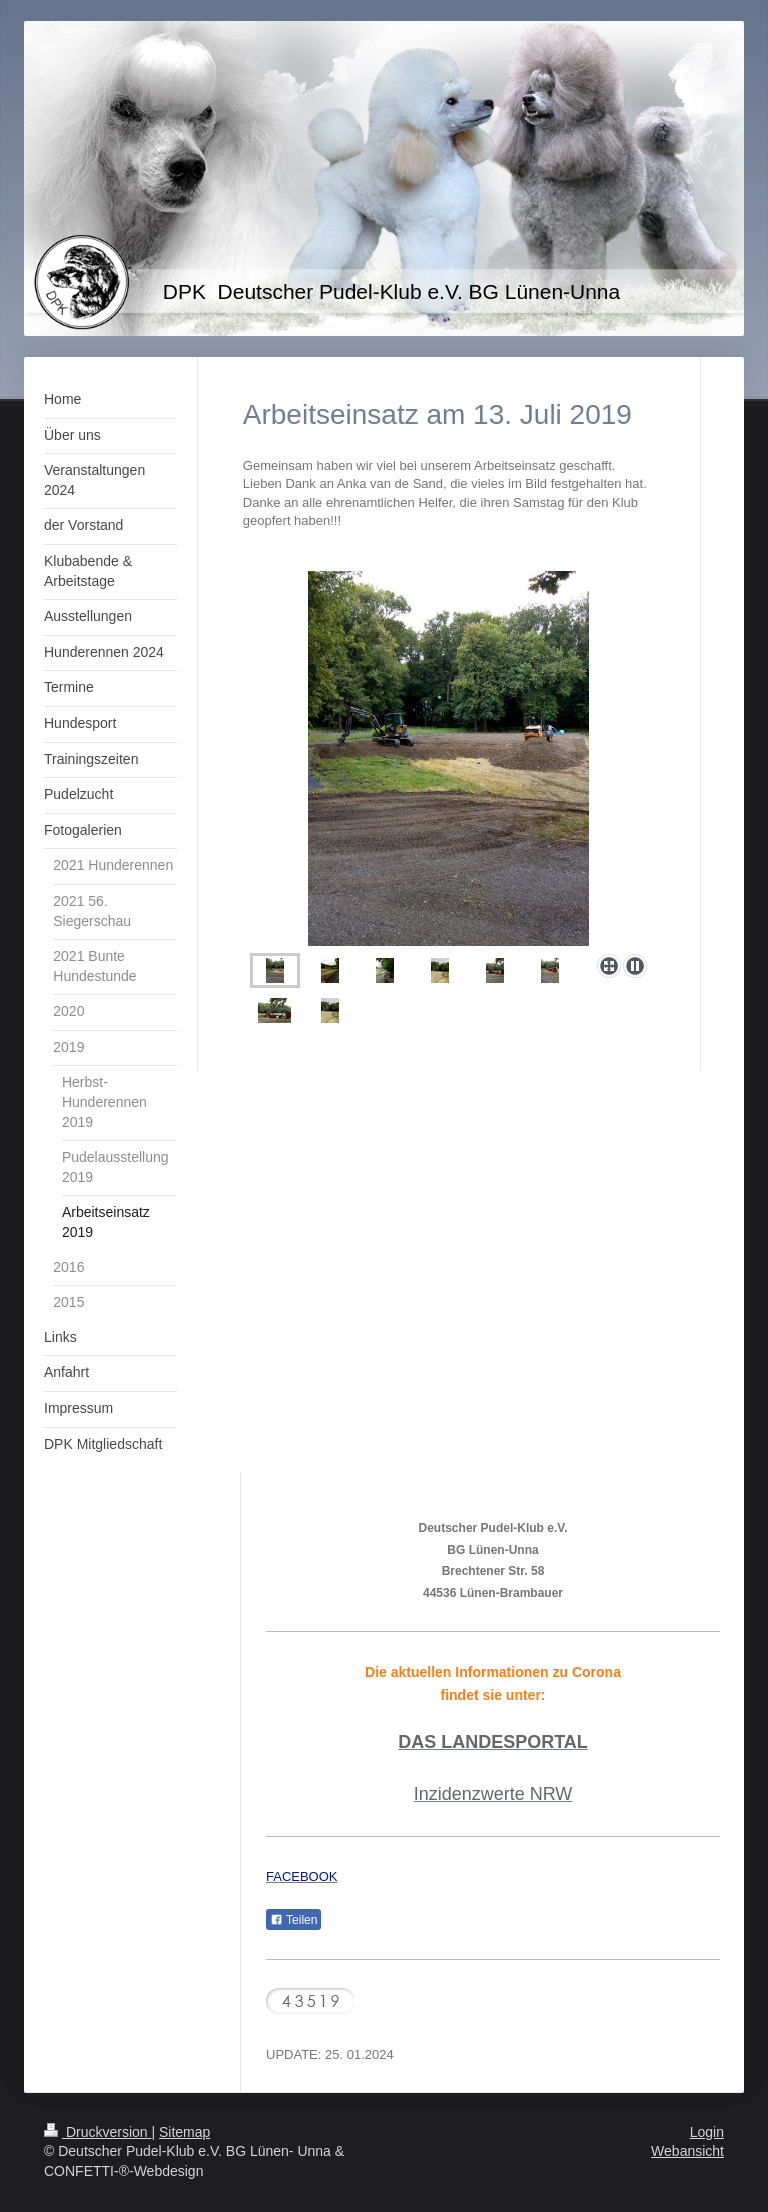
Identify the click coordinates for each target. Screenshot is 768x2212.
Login (707, 2132)
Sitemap (184, 2132)
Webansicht (687, 2151)
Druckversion (97, 2132)
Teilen (293, 1920)
